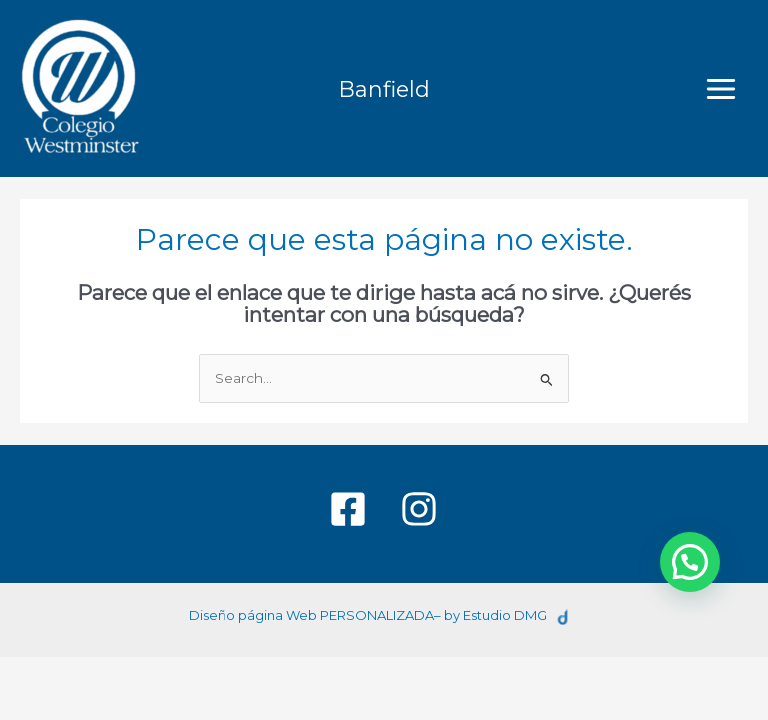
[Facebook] (348, 509)
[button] (690, 562)
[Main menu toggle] (721, 88)
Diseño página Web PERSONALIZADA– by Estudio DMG (368, 615)
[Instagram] (419, 509)
